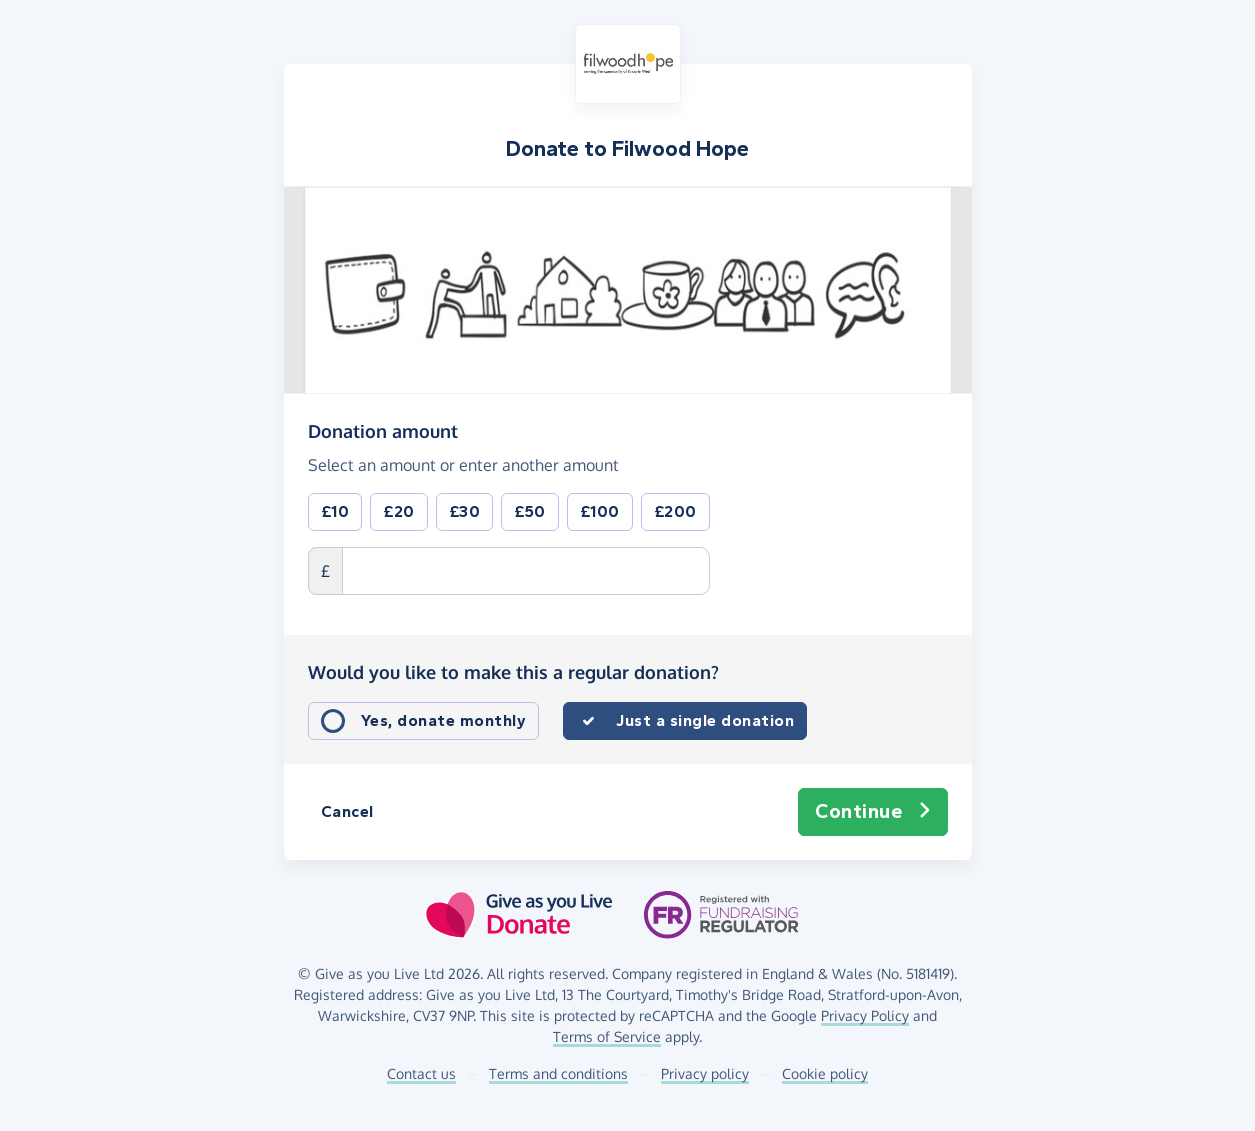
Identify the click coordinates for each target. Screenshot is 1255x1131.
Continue (873, 812)
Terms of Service (607, 1036)
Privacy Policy (865, 1015)
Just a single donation (705, 720)
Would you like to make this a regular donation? (513, 672)
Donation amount (383, 430)
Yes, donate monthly (444, 720)
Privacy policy (705, 1073)
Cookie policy (825, 1073)
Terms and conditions (558, 1073)
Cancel (347, 811)
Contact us (421, 1073)
